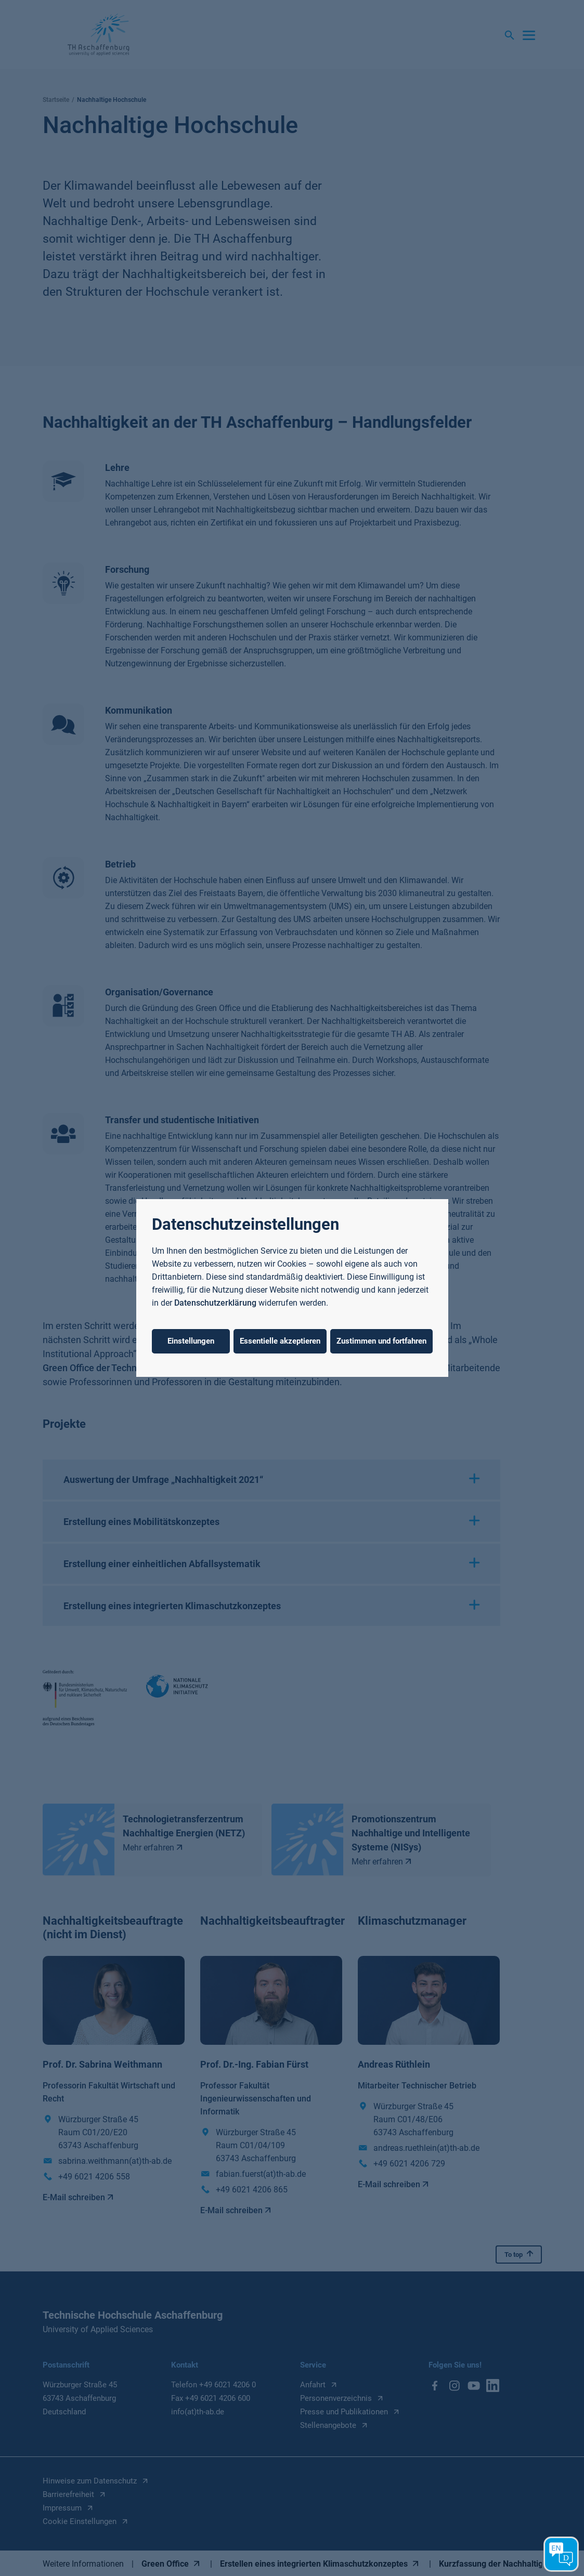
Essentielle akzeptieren (280, 1341)
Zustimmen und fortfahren (381, 1341)
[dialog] (292, 1288)
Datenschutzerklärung (215, 1303)
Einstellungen (190, 1341)
